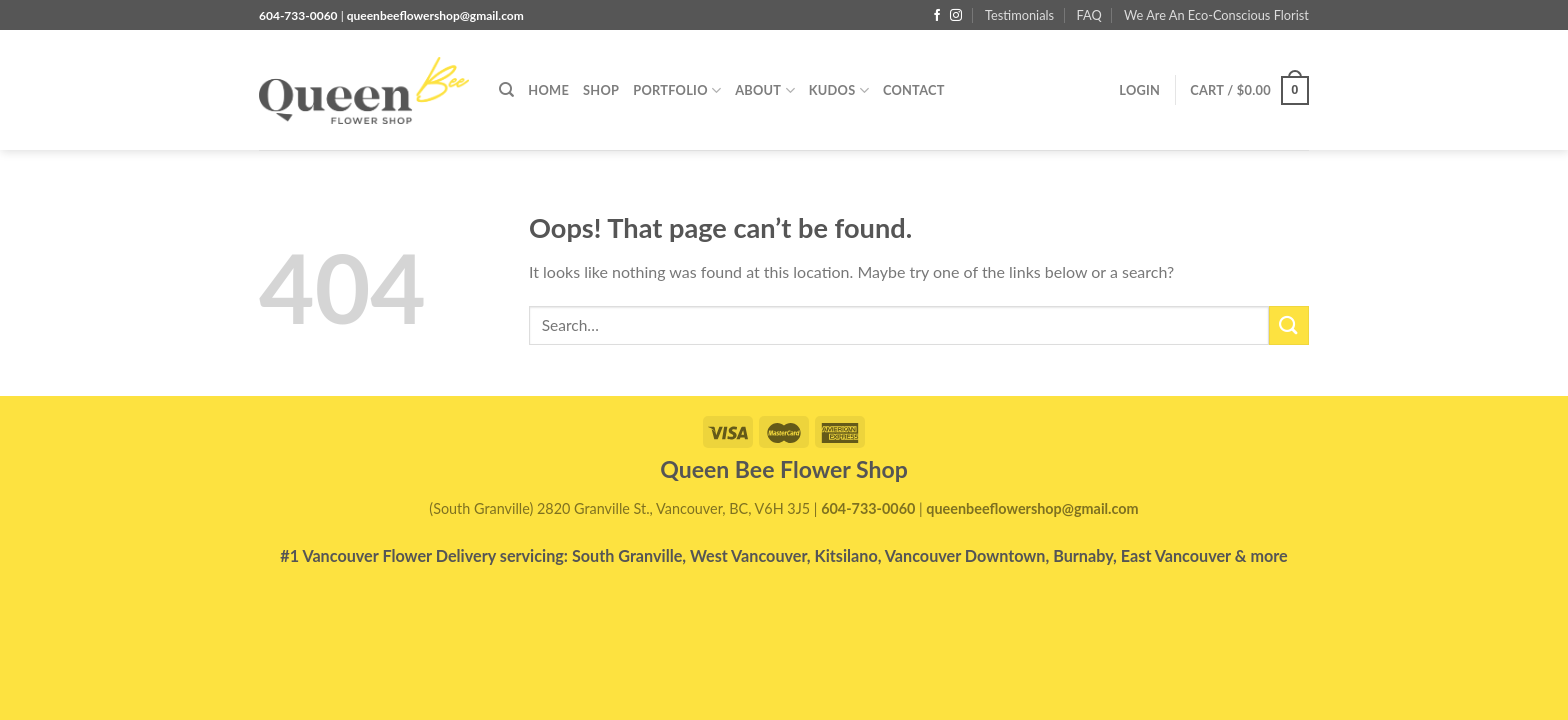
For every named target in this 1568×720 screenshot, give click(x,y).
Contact (914, 90)
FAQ (1088, 15)
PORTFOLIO (677, 90)
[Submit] (1289, 325)
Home (548, 90)
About (765, 90)
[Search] (506, 90)
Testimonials (1019, 15)
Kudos (839, 90)
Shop (601, 90)
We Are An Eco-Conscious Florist (1216, 15)
